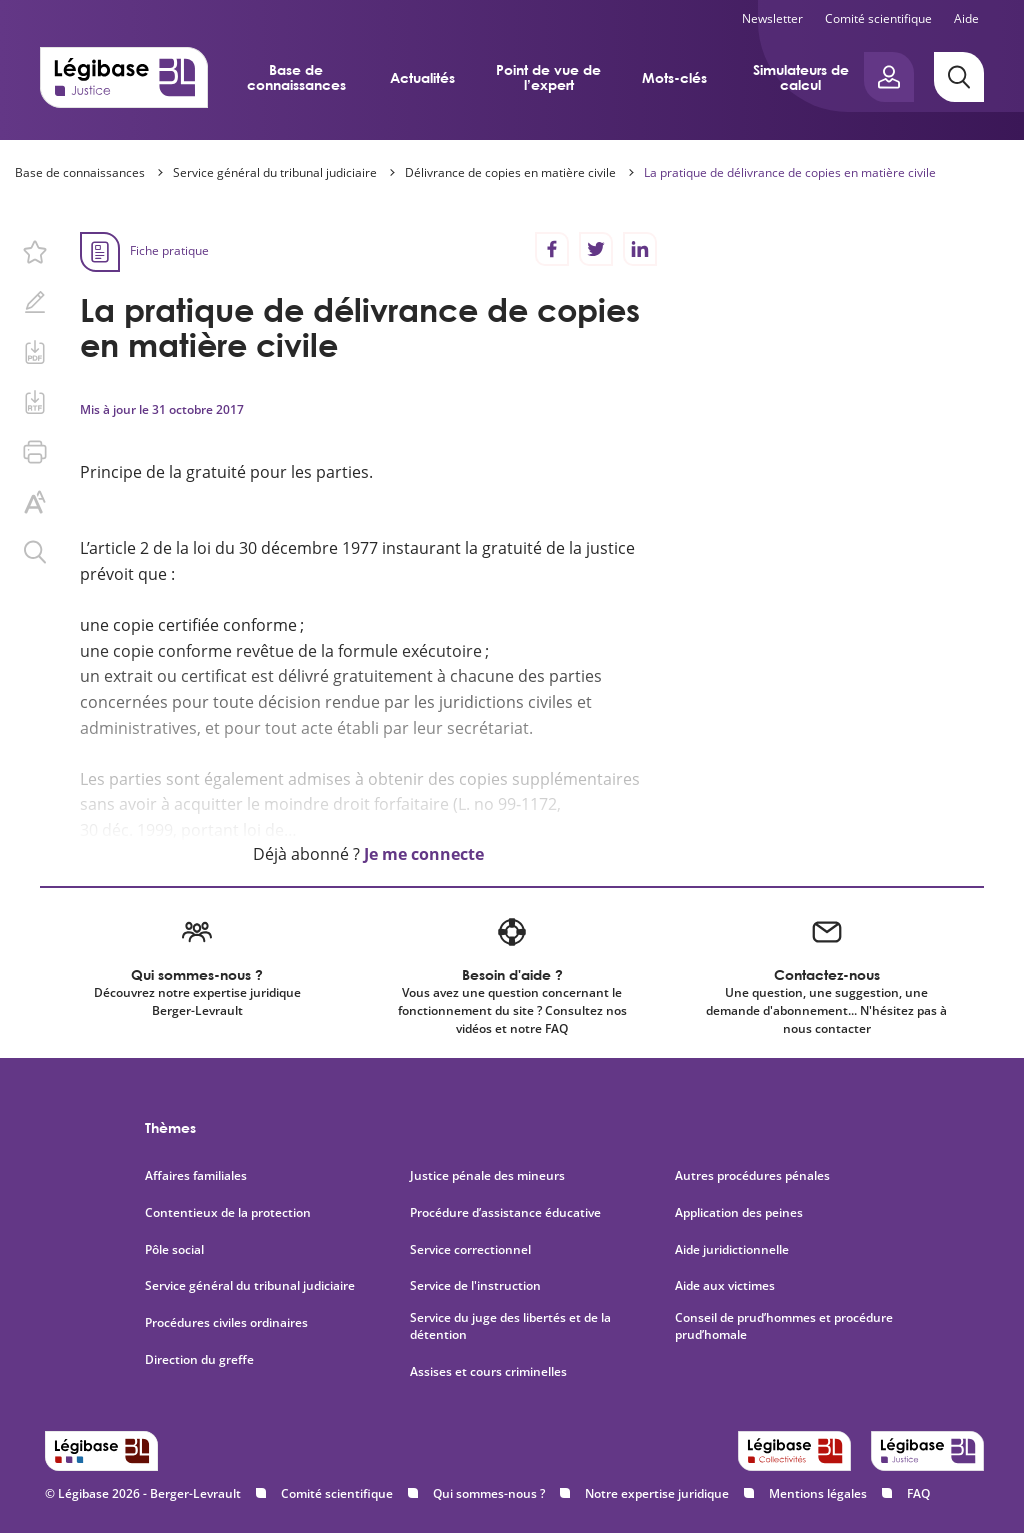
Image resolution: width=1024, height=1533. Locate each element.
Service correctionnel (470, 1250)
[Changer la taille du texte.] (35, 502)
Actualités (422, 77)
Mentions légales (818, 1493)
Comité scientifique (878, 18)
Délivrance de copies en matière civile (510, 172)
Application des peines (739, 1213)
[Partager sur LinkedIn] (640, 249)
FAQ (918, 1493)
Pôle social (174, 1250)
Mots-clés (674, 77)
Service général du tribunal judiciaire (275, 172)
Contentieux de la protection (228, 1213)
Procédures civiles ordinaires (226, 1323)
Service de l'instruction (475, 1286)
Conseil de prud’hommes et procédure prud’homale (784, 1326)
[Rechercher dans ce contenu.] (35, 552)
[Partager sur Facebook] (552, 249)
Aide (966, 18)
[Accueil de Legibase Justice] (124, 77)
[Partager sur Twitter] (596, 249)
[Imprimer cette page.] (35, 452)
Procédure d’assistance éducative (507, 1213)
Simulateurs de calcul (801, 77)
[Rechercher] (959, 77)
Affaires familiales (196, 1176)
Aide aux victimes (725, 1286)
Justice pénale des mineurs (487, 1176)
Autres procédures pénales (752, 1176)
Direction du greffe (199, 1360)
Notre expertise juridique (657, 1493)
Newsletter (772, 18)
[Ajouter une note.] (35, 302)
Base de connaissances (296, 77)
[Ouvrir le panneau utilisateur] (889, 77)
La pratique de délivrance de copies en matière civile (790, 172)
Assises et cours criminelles (488, 1372)
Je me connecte (424, 854)
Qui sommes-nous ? (489, 1493)
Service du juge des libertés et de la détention (510, 1326)
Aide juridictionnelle (732, 1250)
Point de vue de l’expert (548, 77)
